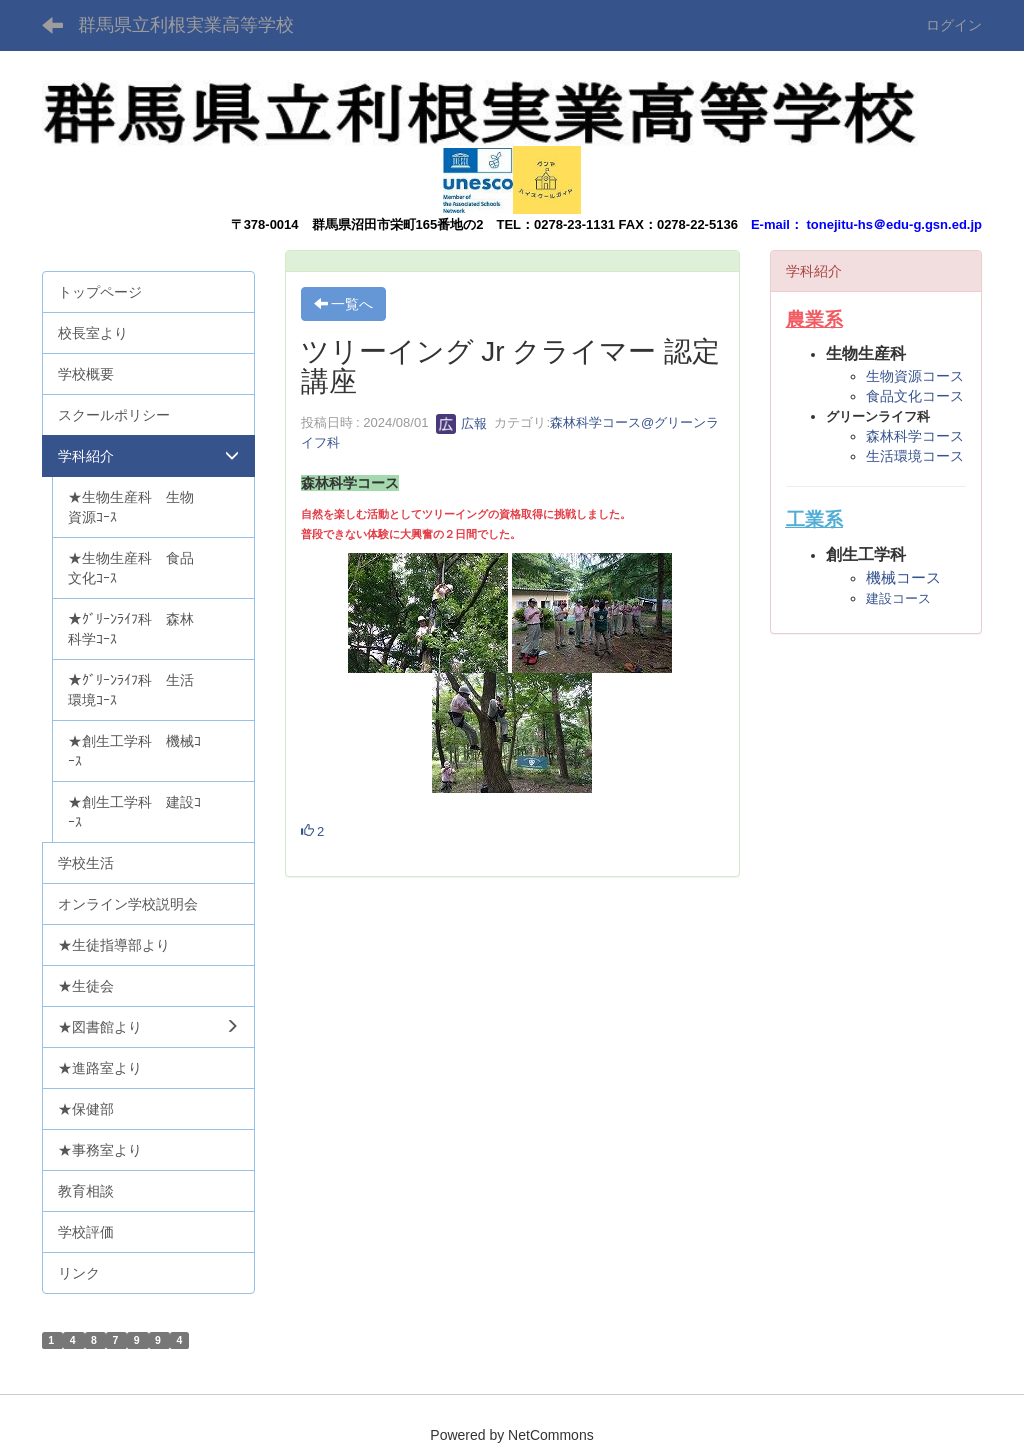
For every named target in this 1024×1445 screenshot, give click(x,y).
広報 (462, 423)
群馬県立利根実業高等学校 (186, 25)
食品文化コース (915, 396)
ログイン (954, 25)
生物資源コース (915, 376)
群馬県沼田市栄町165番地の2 (398, 224)
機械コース (903, 577)
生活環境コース (915, 456)
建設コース (898, 598)
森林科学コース (915, 436)
